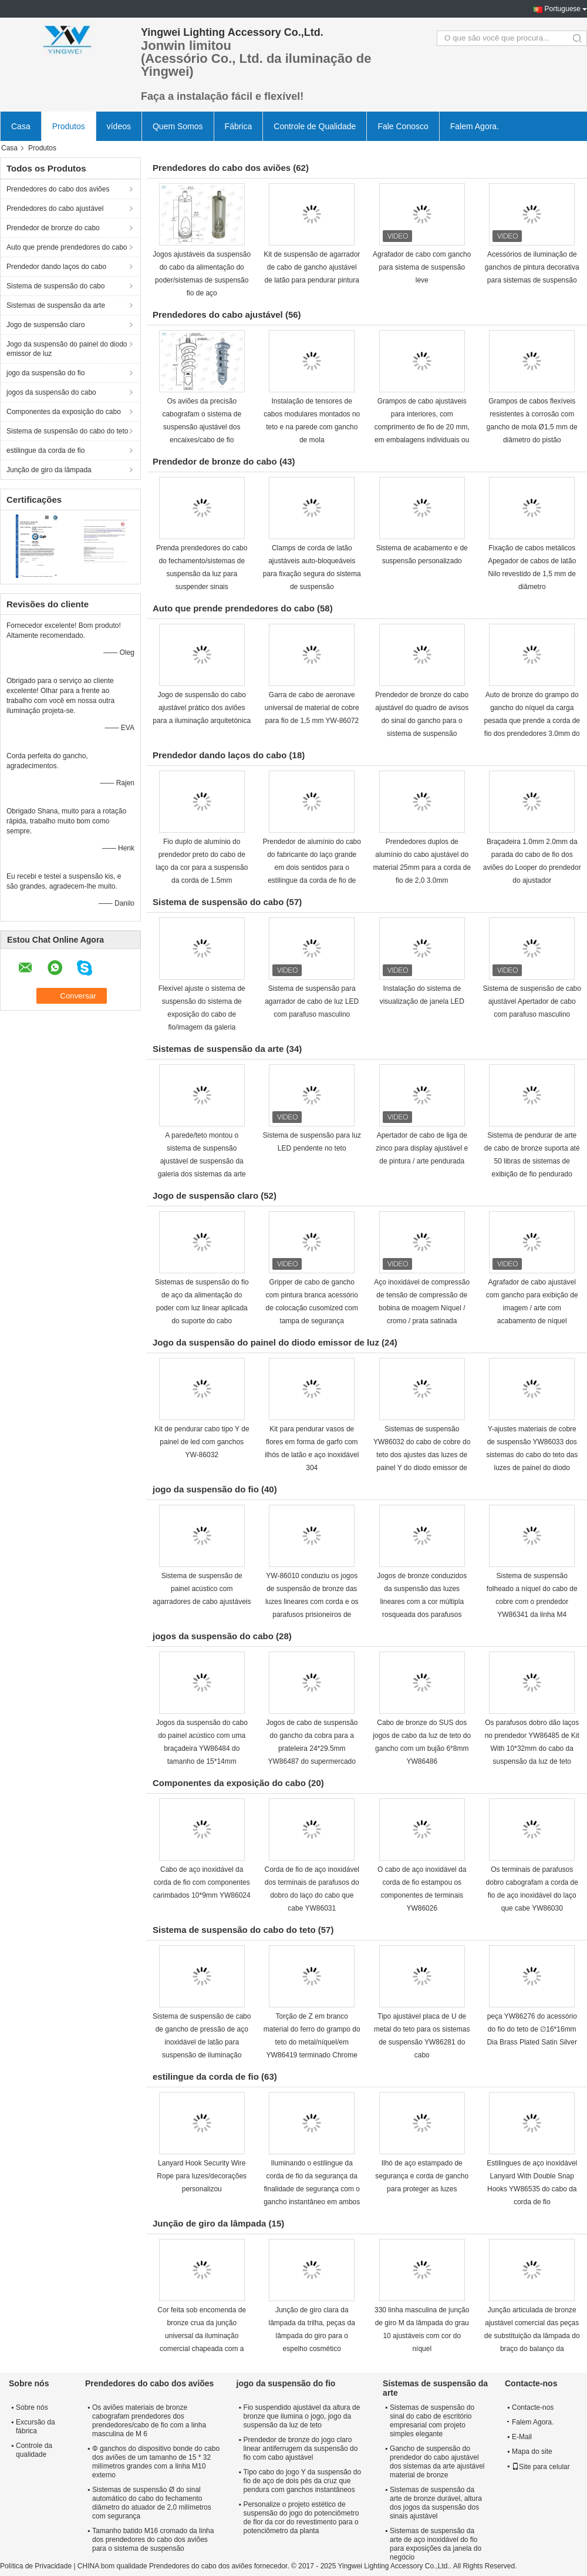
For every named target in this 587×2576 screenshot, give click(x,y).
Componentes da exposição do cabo (63, 412)
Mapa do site (532, 2451)
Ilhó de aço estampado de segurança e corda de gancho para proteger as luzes (421, 2176)
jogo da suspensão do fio (45, 373)
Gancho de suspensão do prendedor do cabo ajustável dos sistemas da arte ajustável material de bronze (437, 2461)
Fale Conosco (402, 126)
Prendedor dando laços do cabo (56, 267)
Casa (21, 126)
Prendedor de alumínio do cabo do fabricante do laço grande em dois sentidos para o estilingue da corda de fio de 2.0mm (312, 867)
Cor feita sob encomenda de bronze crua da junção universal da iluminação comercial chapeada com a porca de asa (201, 2336)
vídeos (119, 126)
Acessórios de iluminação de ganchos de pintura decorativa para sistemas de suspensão (532, 267)
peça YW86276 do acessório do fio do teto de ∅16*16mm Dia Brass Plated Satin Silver (532, 2029)
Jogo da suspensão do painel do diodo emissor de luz (66, 349)
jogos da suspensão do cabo (51, 392)
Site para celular (541, 2467)
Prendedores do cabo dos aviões (57, 189)
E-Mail (522, 2437)
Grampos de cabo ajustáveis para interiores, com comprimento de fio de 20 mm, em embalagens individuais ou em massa (422, 427)
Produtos (68, 126)
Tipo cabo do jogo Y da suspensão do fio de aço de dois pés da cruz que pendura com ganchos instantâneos (303, 2481)
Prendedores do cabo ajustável (54, 208)
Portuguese (563, 9)
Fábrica (238, 126)
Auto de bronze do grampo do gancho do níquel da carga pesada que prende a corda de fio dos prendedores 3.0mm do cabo (532, 721)
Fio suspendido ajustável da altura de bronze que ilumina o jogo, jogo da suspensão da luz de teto (302, 2416)
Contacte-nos (533, 2407)
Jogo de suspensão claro (45, 325)
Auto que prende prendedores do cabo (66, 247)
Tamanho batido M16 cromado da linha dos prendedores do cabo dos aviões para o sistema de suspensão (153, 2540)
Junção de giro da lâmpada (49, 470)
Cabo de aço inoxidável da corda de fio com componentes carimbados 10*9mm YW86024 (202, 1882)
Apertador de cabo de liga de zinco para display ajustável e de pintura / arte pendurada (422, 1148)
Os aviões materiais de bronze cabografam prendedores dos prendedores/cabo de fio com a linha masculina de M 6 (149, 2420)
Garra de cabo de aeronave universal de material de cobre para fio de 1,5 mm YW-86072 (312, 708)
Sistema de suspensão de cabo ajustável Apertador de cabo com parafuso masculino (532, 1001)
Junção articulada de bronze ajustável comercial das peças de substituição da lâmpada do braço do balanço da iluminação (532, 2336)
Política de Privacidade (36, 2566)
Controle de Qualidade (315, 126)
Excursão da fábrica (35, 2426)
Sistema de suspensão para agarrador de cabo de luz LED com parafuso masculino (312, 1001)
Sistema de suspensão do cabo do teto (67, 431)
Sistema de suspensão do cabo (55, 286)
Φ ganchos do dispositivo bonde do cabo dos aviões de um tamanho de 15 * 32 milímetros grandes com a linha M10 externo (156, 2461)
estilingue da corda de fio (45, 450)
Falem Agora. (474, 126)
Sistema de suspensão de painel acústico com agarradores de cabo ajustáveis (202, 1589)
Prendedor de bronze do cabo (53, 228)
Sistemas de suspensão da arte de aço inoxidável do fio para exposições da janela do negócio (435, 2544)
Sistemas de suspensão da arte (55, 305)
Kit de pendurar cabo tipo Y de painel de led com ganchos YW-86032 (201, 1442)
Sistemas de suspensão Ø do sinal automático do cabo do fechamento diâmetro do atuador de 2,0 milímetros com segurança (151, 2503)
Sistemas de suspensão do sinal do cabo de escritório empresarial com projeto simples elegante (432, 2420)
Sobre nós (32, 2407)
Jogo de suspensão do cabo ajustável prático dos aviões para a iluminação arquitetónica (202, 708)
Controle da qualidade (34, 2450)
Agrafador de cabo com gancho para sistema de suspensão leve (422, 267)
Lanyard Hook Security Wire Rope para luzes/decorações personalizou (202, 2176)
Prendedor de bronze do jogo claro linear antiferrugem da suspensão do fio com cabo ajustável (301, 2448)
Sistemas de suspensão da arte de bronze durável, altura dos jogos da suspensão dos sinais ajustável (436, 2503)
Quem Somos (178, 126)
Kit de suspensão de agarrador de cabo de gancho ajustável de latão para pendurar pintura (312, 267)
